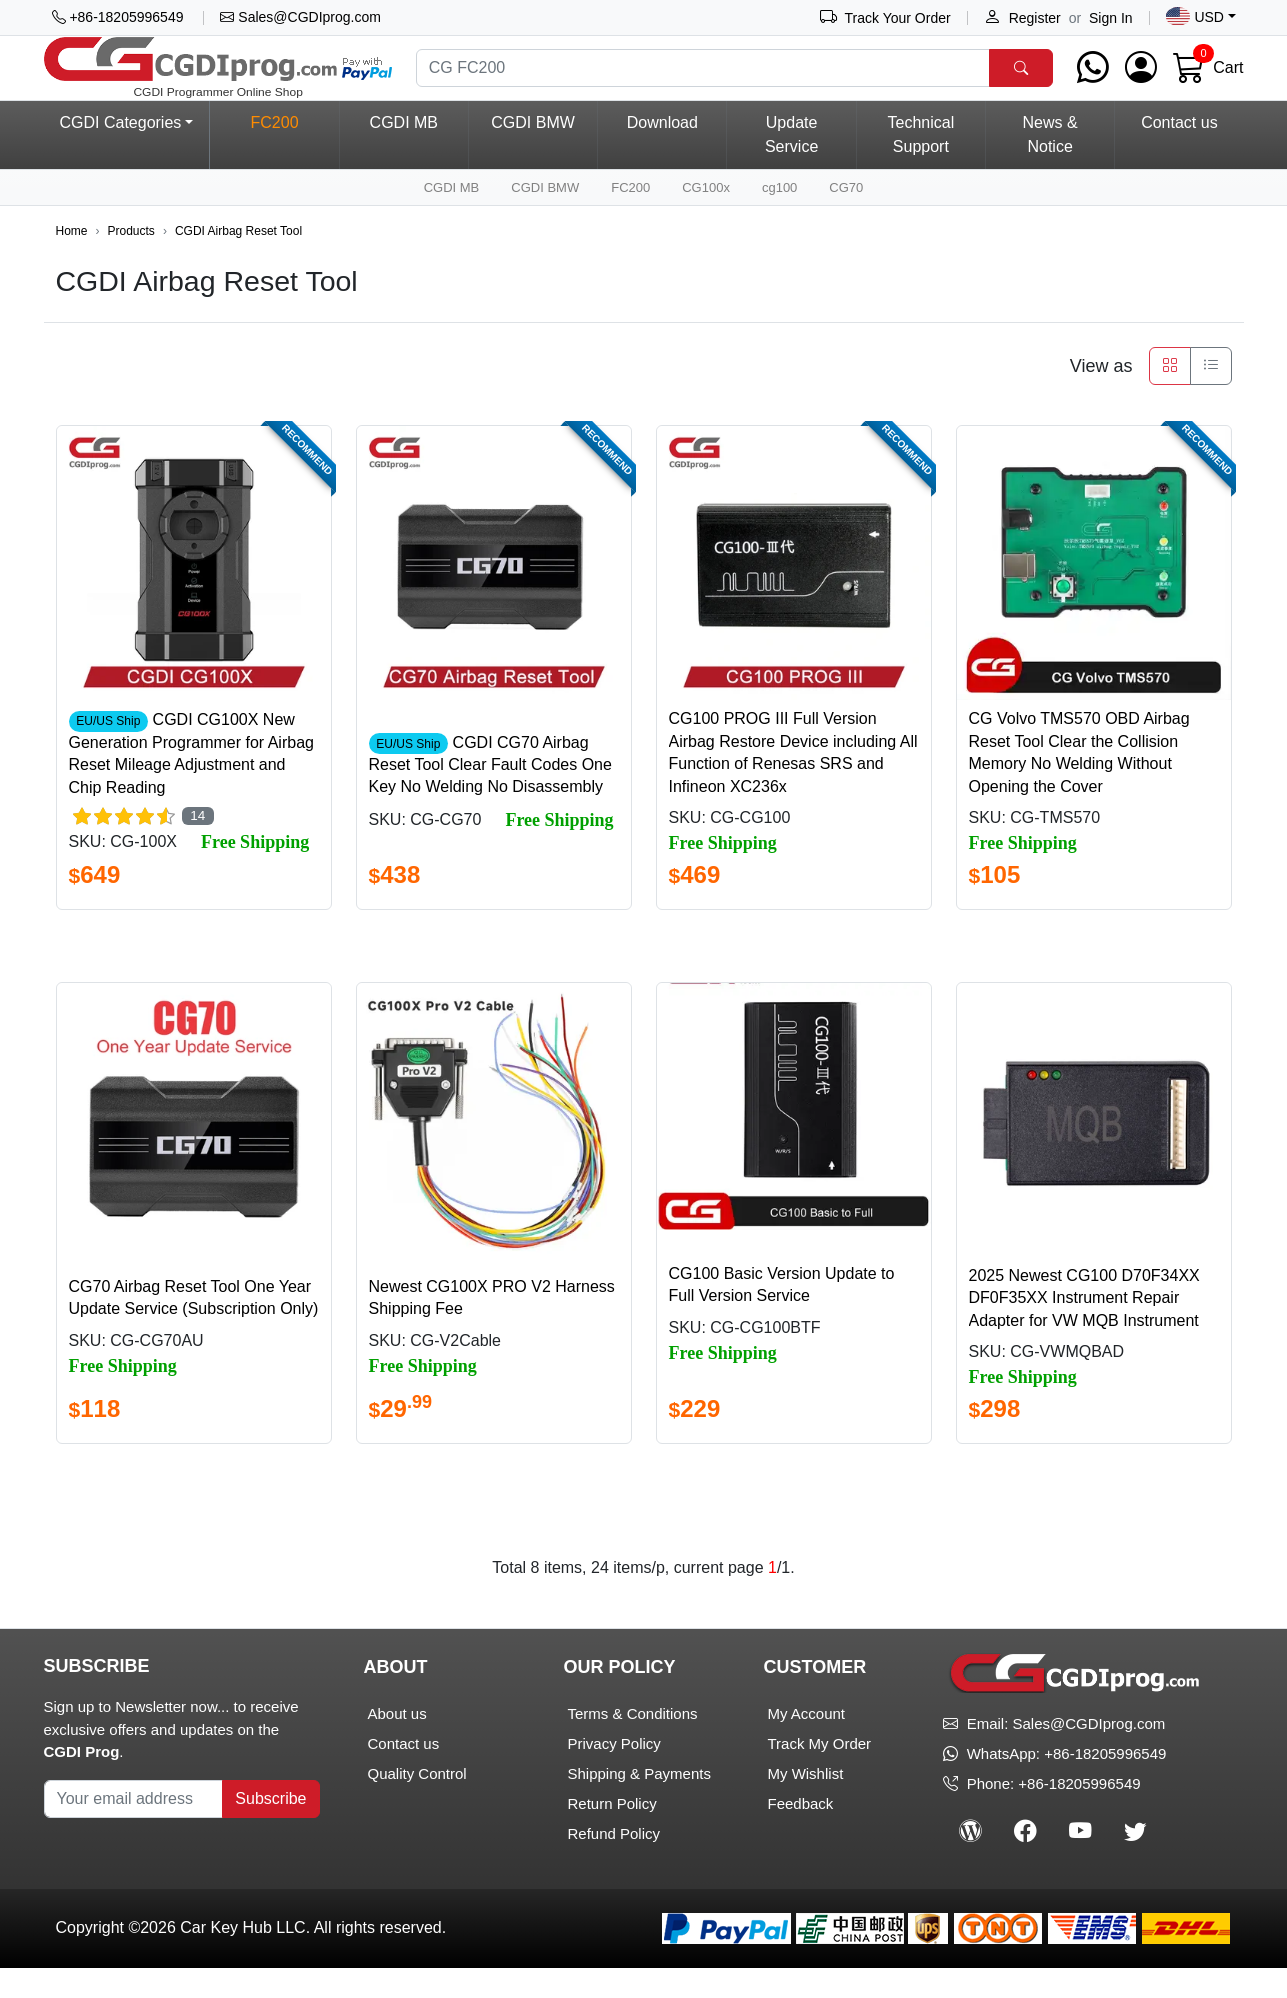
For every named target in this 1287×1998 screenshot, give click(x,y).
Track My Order (819, 1773)
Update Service (791, 164)
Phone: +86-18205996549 (1041, 1814)
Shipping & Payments (638, 1803)
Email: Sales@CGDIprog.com (1054, 1754)
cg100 (779, 217)
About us (397, 1743)
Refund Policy (613, 1863)
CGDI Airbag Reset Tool (238, 262)
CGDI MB (404, 152)
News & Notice (1050, 164)
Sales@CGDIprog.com (300, 17)
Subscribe (270, 1828)
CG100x (706, 217)
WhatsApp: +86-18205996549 (1067, 1784)
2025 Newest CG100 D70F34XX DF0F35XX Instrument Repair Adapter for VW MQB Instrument (1084, 1329)
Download (662, 152)
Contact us (1179, 152)
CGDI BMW (533, 152)
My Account (806, 1743)
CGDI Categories (121, 152)
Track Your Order (885, 18)
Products (131, 262)
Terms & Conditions (632, 1743)
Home (72, 262)
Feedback (800, 1833)
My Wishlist (805, 1803)
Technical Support (921, 164)
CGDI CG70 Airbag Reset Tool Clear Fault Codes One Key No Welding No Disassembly (490, 795)
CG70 (846, 217)
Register (1022, 18)
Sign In (1111, 18)
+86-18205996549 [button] (118, 17)
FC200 (630, 217)
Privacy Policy (613, 1773)
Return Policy (611, 1833)
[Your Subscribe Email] (134, 1829)
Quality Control (417, 1803)
